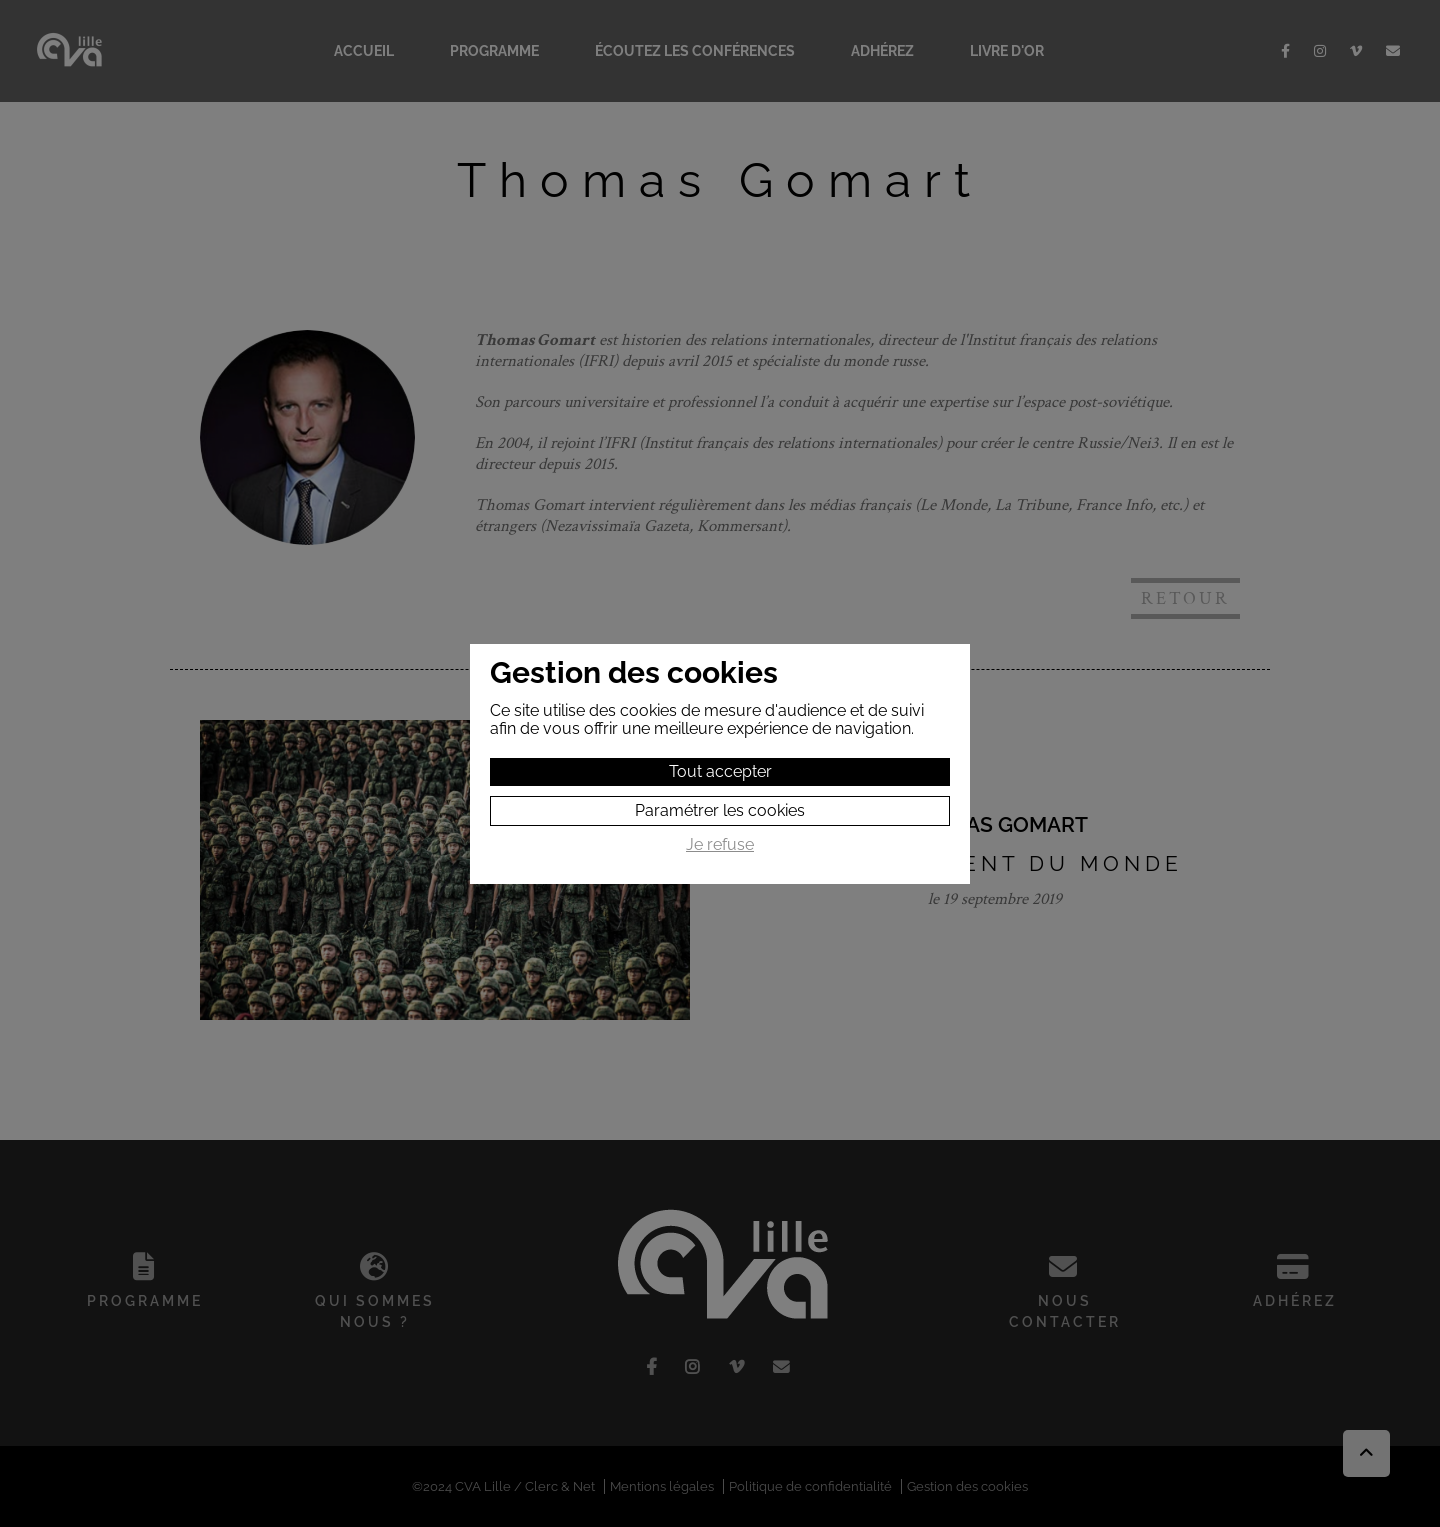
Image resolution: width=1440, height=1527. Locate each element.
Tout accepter (720, 771)
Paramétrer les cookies (720, 810)
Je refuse (720, 845)
